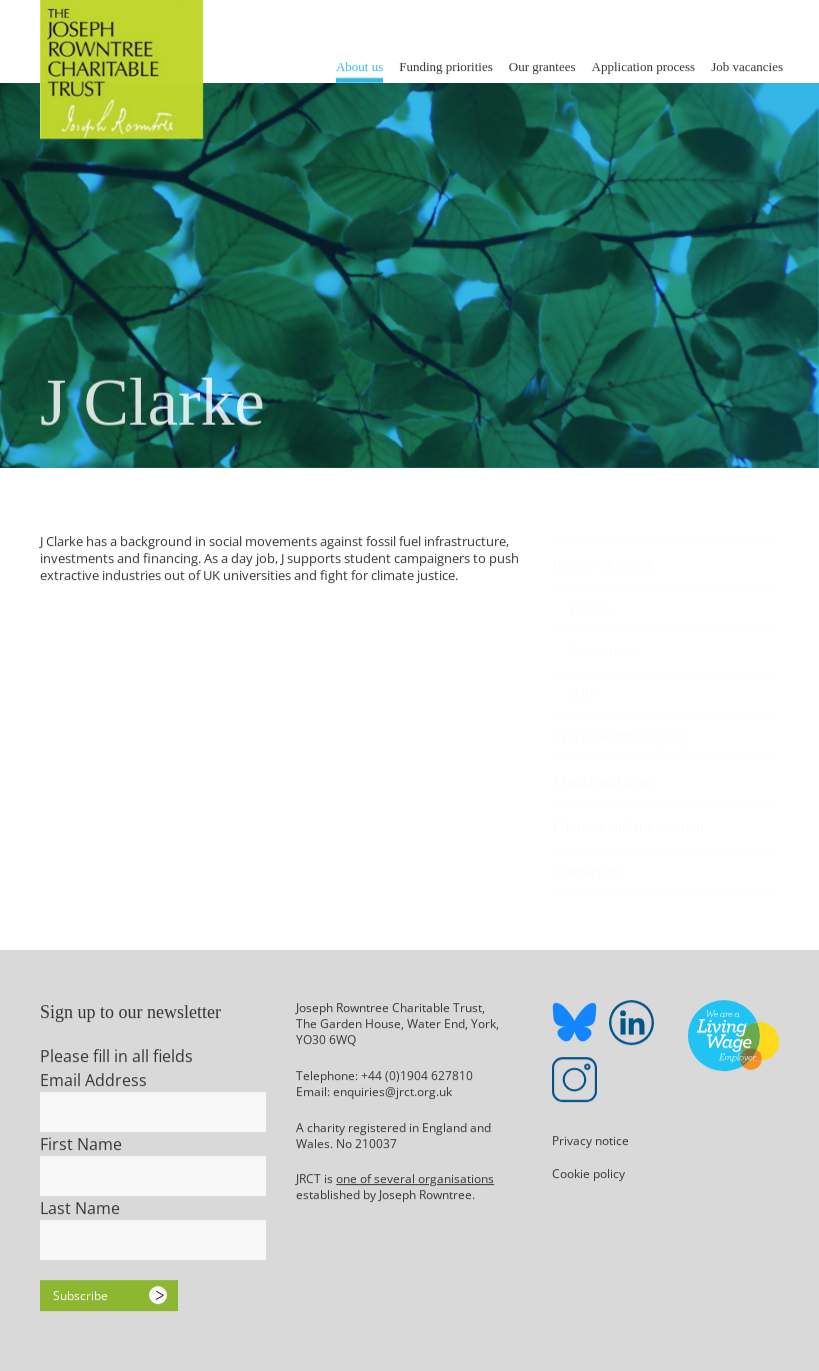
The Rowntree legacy (620, 727)
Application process (644, 65)
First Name (81, 1145)
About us (359, 65)
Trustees (590, 600)
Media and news (604, 772)
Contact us (586, 862)
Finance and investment (628, 817)
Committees (601, 642)
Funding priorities (446, 65)
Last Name (80, 1209)
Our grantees (542, 65)
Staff (580, 684)
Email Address (93, 1081)
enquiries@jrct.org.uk (392, 1091)
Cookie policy (588, 1174)
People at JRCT (602, 556)
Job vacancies (747, 65)
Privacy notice (590, 1141)
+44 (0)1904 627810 (417, 1075)
